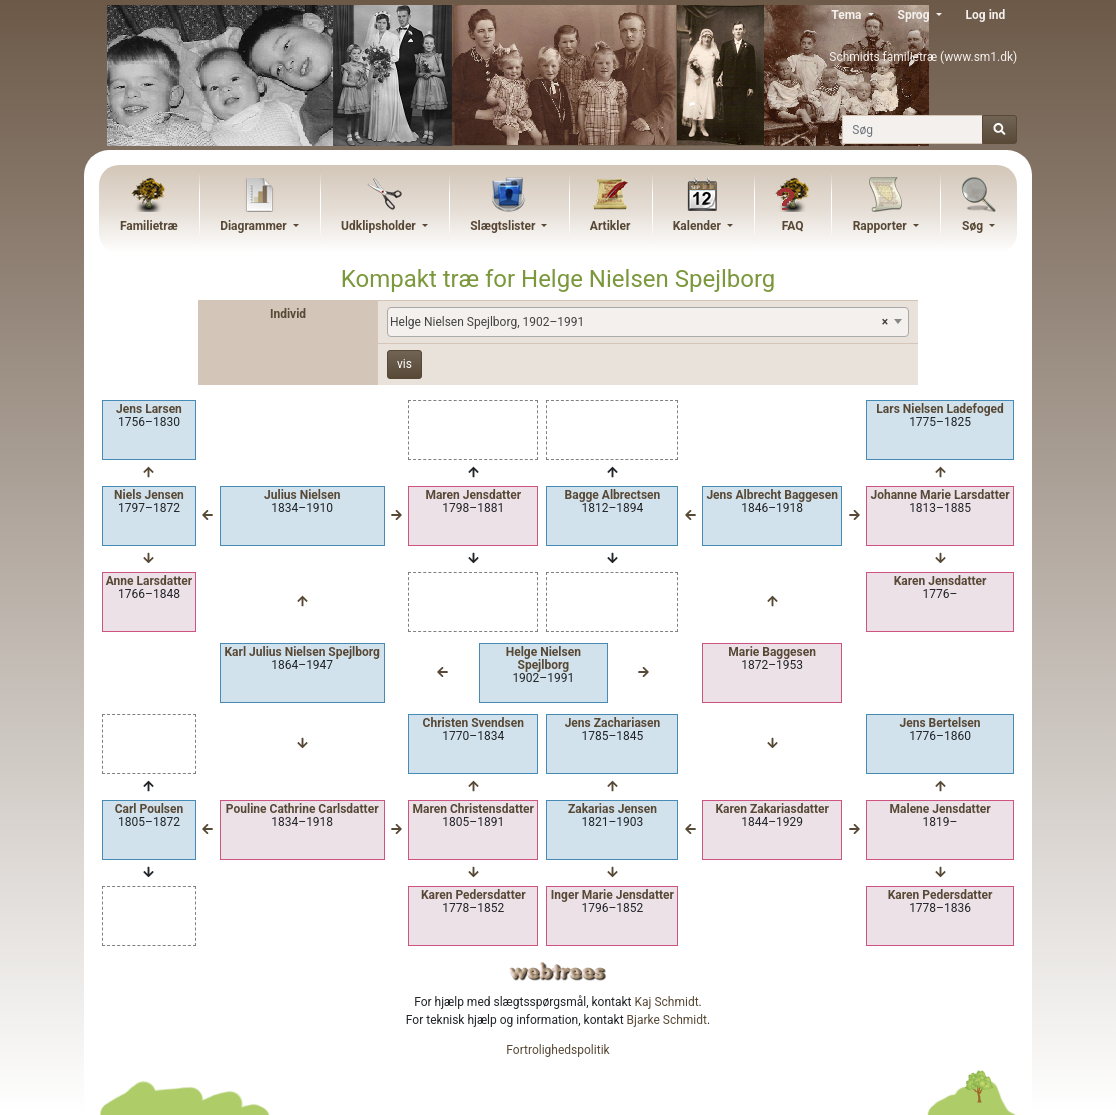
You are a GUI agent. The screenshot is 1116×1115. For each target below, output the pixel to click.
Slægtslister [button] (504, 226)
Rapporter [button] (881, 226)
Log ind (986, 15)
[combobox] (648, 322)
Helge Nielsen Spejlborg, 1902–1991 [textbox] (639, 322)
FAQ (793, 226)
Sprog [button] (915, 15)
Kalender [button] (698, 226)
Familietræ (149, 226)
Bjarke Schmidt (667, 1020)
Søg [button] (974, 226)
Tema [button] (847, 15)
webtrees (558, 971)
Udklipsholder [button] (380, 226)
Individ (288, 314)
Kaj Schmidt (667, 1002)
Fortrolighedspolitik (557, 1050)
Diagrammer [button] (255, 226)
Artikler (610, 226)
